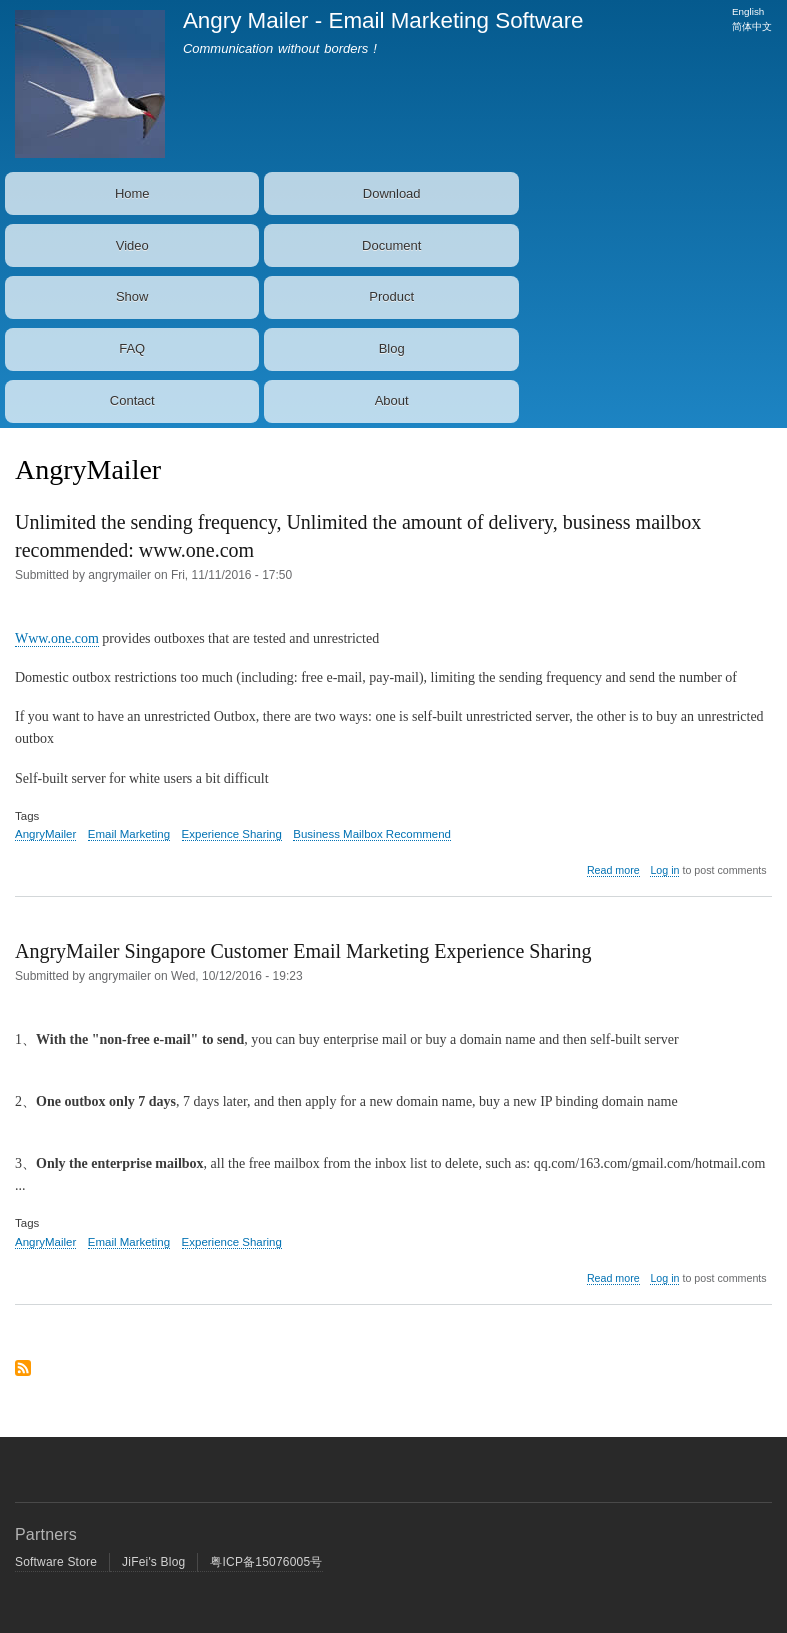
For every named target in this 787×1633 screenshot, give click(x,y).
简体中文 (752, 26)
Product (391, 296)
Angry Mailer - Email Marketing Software (383, 20)
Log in (664, 870)
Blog (392, 348)
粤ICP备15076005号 (266, 1562)
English (748, 11)
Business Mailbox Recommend (372, 834)
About (392, 400)
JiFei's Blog (153, 1562)
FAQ (132, 348)
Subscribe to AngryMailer (23, 1375)
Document (391, 245)
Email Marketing (129, 834)
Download (392, 193)
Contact (132, 400)
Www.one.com (57, 638)
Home (132, 193)
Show (132, 296)
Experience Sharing (232, 834)
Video (132, 245)
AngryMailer (45, 834)
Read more (613, 870)
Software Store (56, 1562)
